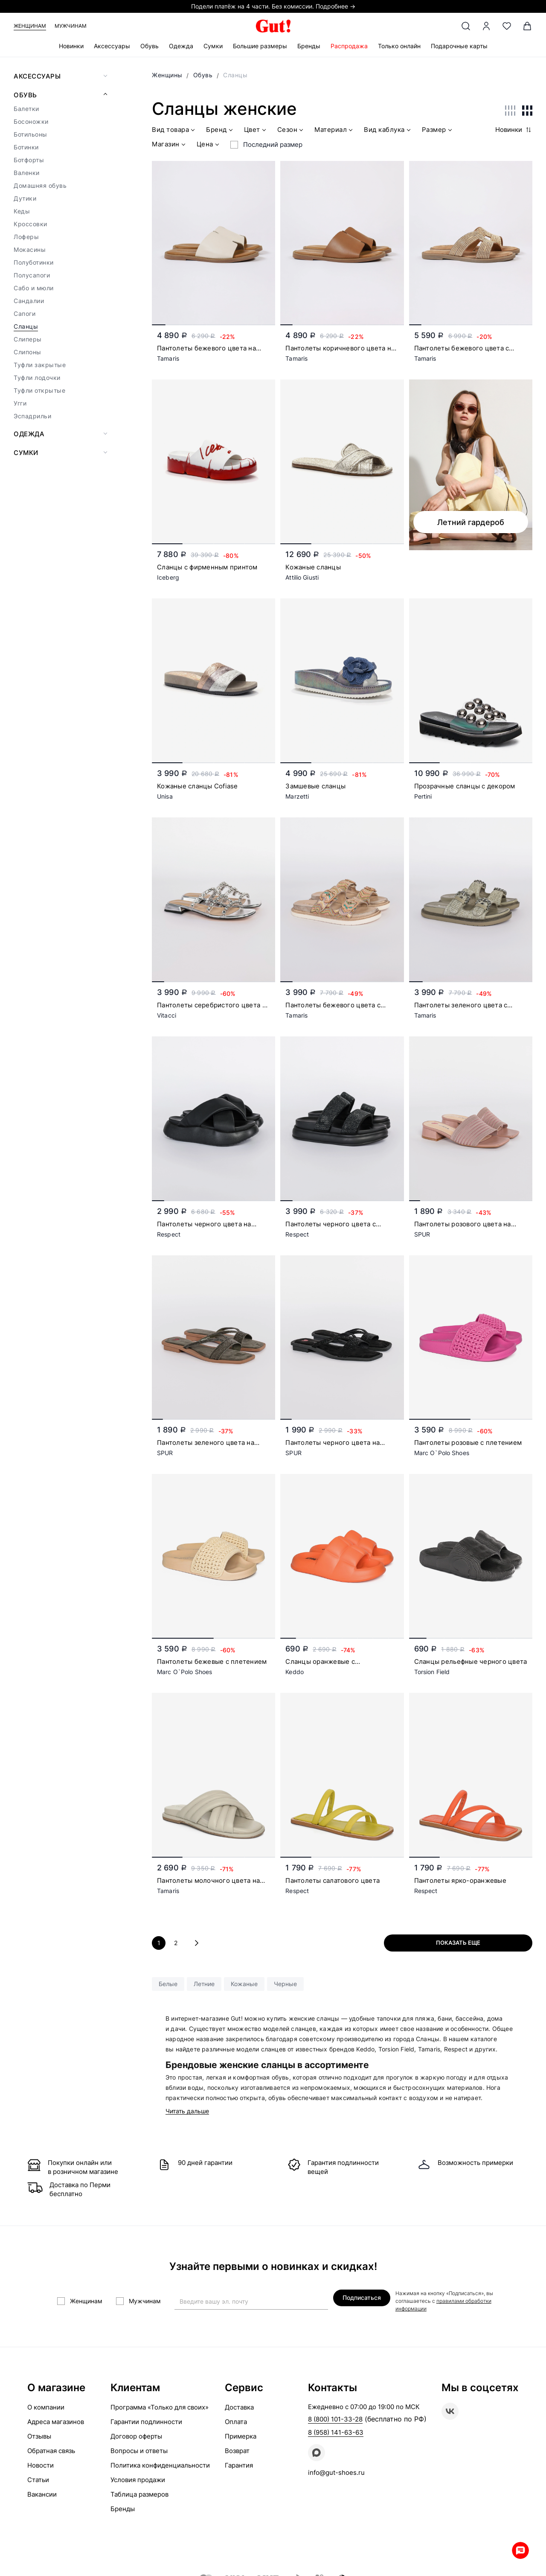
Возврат (237, 2451)
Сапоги (24, 313)
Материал (334, 131)
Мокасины (30, 249)
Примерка (240, 2436)
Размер (438, 131)
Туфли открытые (39, 390)
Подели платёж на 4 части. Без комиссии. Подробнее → (273, 6)
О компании (45, 2407)
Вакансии (42, 2494)
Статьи (38, 2480)
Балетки (26, 108)
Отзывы (39, 2436)
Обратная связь (51, 2451)
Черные (285, 1983)
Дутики (25, 198)
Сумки (213, 46)
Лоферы (26, 236)
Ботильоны (30, 134)
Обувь (149, 46)
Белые (168, 1983)
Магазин (169, 145)
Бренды (308, 46)
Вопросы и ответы (139, 2451)
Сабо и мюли (34, 288)
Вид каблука (388, 131)
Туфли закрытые (40, 364)
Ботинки (26, 147)
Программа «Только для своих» (159, 2407)
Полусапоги (32, 275)
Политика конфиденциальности (160, 2465)
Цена (209, 145)
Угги (20, 403)
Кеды (22, 211)
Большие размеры (260, 46)
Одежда (181, 46)
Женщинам (30, 26)
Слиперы (28, 339)
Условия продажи (137, 2480)
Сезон (291, 131)
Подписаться (362, 2297)
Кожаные (244, 1983)
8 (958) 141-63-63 (335, 2432)
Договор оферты (136, 2436)
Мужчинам (71, 26)
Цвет (256, 131)
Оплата (236, 2422)
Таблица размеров (139, 2494)
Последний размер (272, 144)
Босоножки (31, 121)
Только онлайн (399, 46)
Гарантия (239, 2465)
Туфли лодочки (37, 377)
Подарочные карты (459, 46)
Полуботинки (34, 262)
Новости (40, 2465)
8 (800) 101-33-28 (335, 2419)
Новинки (71, 46)
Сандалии (29, 300)
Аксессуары (112, 46)
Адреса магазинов (55, 2422)
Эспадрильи (32, 416)
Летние (204, 1983)
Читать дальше (187, 2111)
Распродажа (349, 46)
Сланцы (26, 326)
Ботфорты (29, 159)
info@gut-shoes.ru (336, 2472)
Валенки (27, 172)
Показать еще (458, 1942)
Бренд (220, 131)
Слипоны (27, 352)
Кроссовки (30, 224)
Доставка (239, 2407)
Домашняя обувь (40, 185)
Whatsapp (520, 2550)
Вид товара (174, 131)
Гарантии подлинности (146, 2422)
